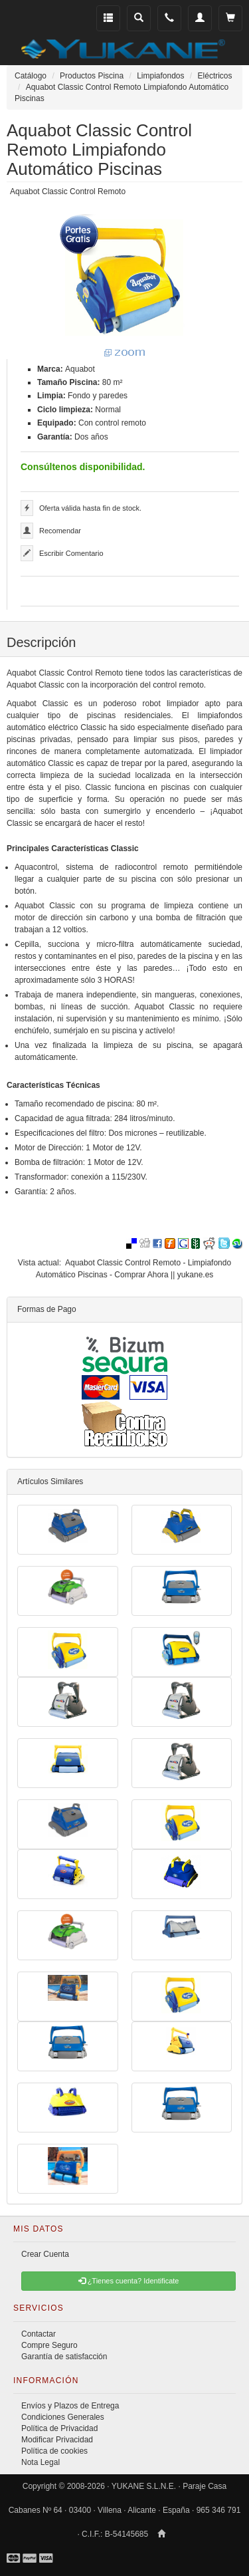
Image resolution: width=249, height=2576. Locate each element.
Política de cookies (54, 2451)
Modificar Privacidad (57, 2439)
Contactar (38, 2334)
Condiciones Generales (62, 2417)
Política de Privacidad (59, 2428)
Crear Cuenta (45, 2254)
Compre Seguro (49, 2345)
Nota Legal (40, 2462)
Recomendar (60, 531)
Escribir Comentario (71, 553)
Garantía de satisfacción (64, 2356)
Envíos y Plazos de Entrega (70, 2405)
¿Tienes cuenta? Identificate (128, 2281)
